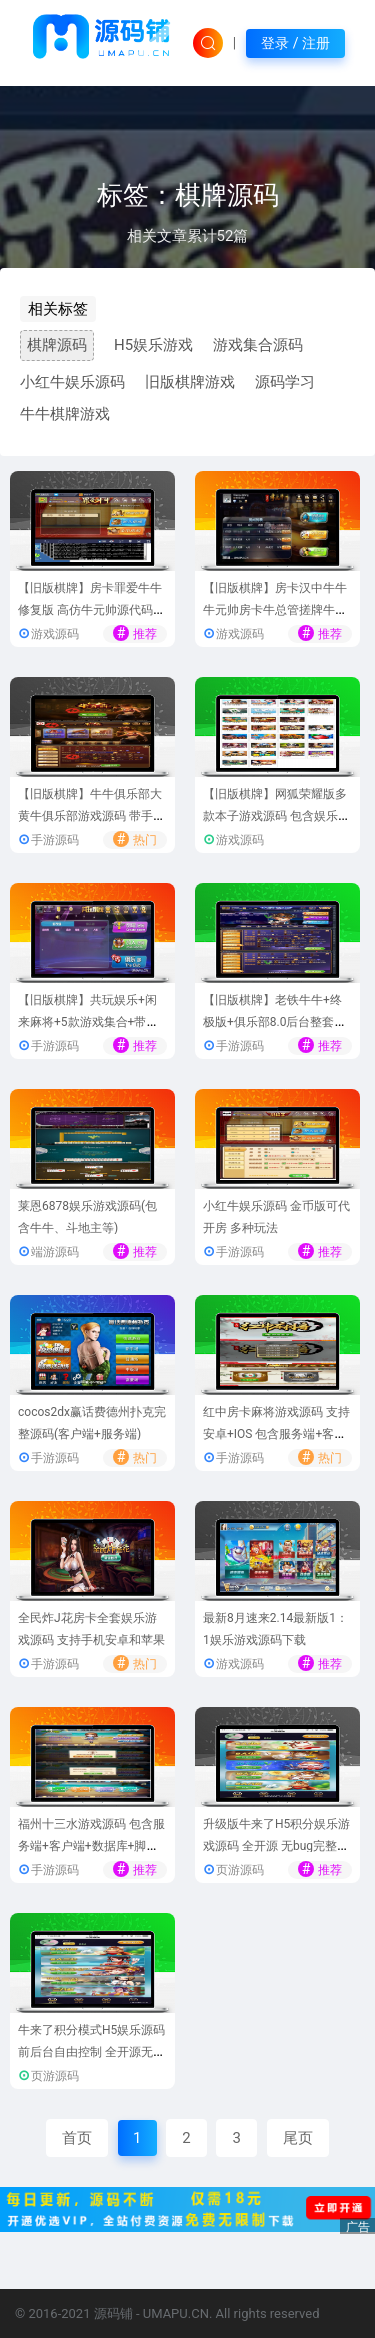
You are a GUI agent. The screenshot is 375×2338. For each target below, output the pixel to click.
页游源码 (240, 1870)
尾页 (298, 2138)
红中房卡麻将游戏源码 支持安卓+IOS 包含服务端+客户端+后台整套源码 (276, 1434)
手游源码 (55, 840)
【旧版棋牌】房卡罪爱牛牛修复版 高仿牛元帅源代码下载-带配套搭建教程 (91, 610)
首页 (77, 2138)
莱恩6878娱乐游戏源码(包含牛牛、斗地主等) (87, 1217)
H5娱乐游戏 (153, 345)
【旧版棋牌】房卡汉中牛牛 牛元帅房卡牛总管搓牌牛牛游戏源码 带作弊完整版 (275, 610)
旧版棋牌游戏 (190, 382)
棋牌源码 (57, 345)
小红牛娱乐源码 (72, 382)
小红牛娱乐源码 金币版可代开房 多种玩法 (276, 1217)
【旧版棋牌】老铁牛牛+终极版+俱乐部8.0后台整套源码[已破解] (274, 1022)
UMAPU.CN (176, 2313)
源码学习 (285, 382)
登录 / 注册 (295, 43)
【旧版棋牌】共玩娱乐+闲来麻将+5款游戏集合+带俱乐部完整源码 (88, 1022)
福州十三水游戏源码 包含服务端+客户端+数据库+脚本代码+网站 (91, 1846)
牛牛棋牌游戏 (65, 414)
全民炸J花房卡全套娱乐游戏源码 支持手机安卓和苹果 (91, 1629)
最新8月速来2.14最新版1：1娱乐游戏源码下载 (275, 1629)
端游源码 (55, 1252)
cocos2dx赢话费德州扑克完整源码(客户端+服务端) (92, 1423)
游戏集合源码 (258, 345)
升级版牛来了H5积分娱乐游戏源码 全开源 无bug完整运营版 (276, 1846)
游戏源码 (55, 634)
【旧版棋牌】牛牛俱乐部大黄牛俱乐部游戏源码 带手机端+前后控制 (91, 816)
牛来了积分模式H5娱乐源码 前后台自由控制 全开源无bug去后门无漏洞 (92, 2052)
